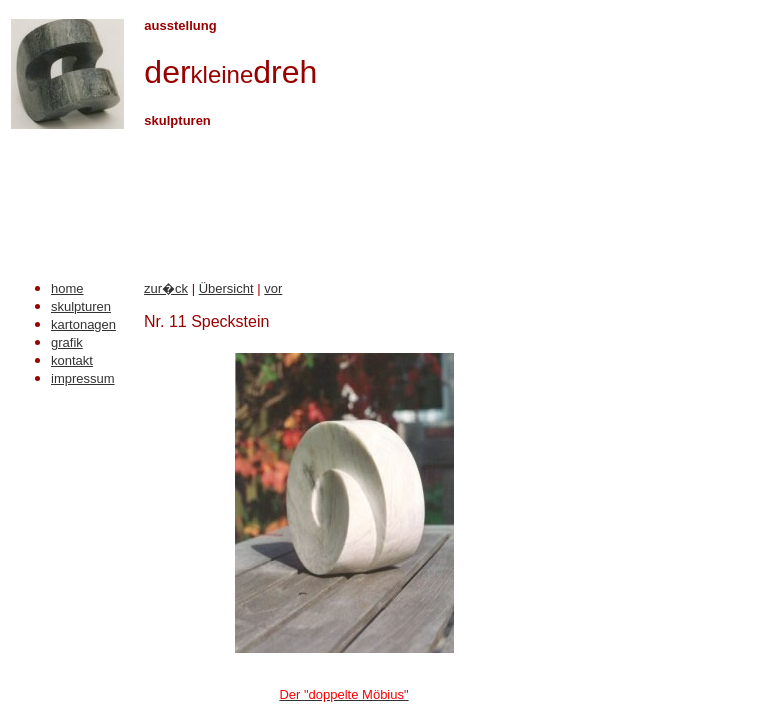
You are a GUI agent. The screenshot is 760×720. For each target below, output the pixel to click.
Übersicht (226, 288)
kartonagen (83, 324)
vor (273, 288)
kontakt (72, 360)
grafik (67, 342)
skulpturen (81, 306)
